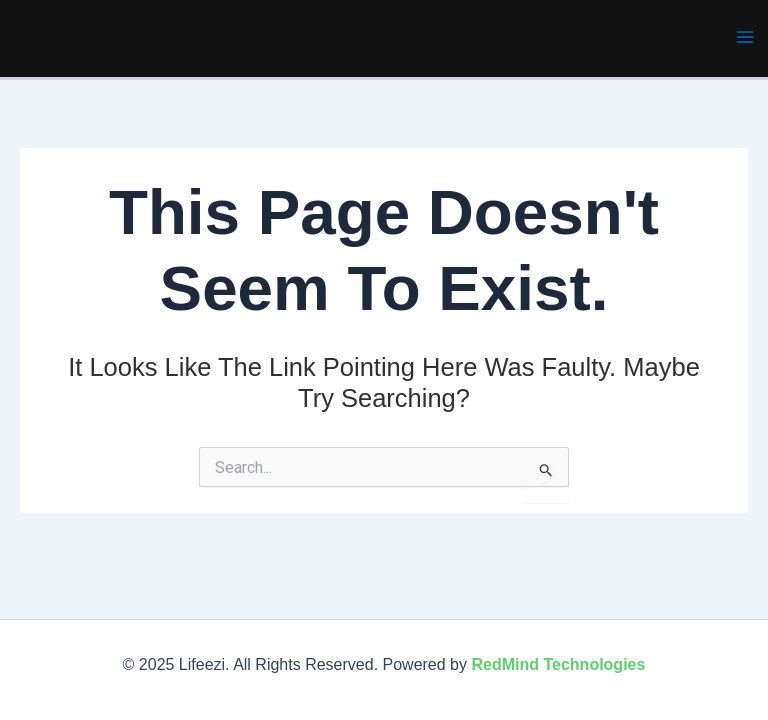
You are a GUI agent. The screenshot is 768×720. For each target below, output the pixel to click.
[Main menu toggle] (746, 37)
